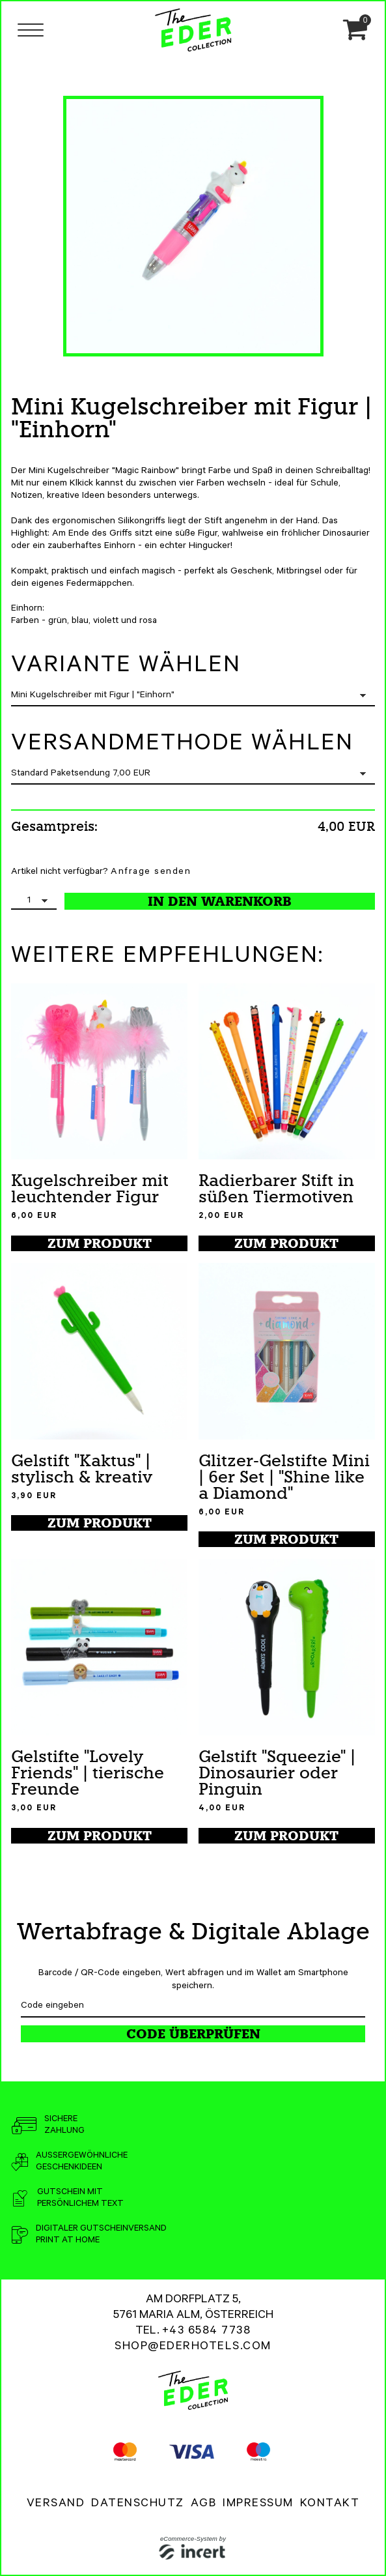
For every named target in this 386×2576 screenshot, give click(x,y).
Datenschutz (137, 2504)
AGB (204, 2504)
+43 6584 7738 (206, 2331)
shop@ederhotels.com (193, 2347)
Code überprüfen (193, 2033)
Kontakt (330, 2504)
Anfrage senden (151, 872)
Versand (56, 2504)
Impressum (258, 2504)
